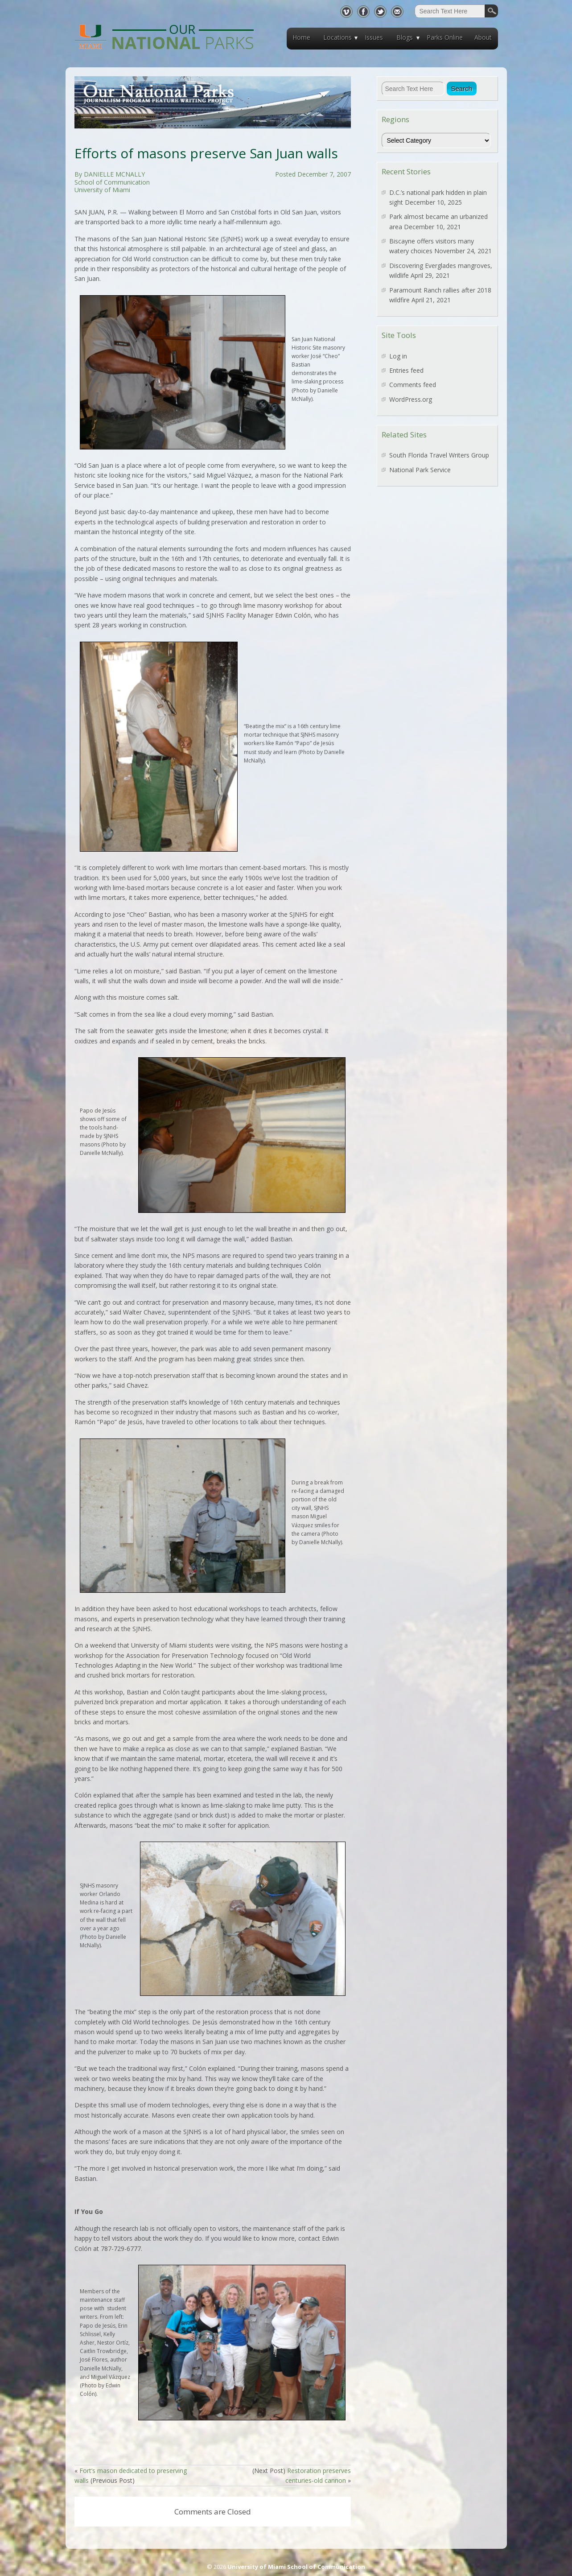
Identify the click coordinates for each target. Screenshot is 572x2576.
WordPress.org (410, 399)
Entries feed (406, 370)
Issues (374, 37)
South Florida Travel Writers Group (439, 455)
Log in (398, 356)
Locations (337, 37)
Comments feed (412, 384)
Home (301, 37)
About (483, 37)
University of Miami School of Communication (296, 2567)
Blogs (404, 37)
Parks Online (445, 37)
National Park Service (420, 470)
